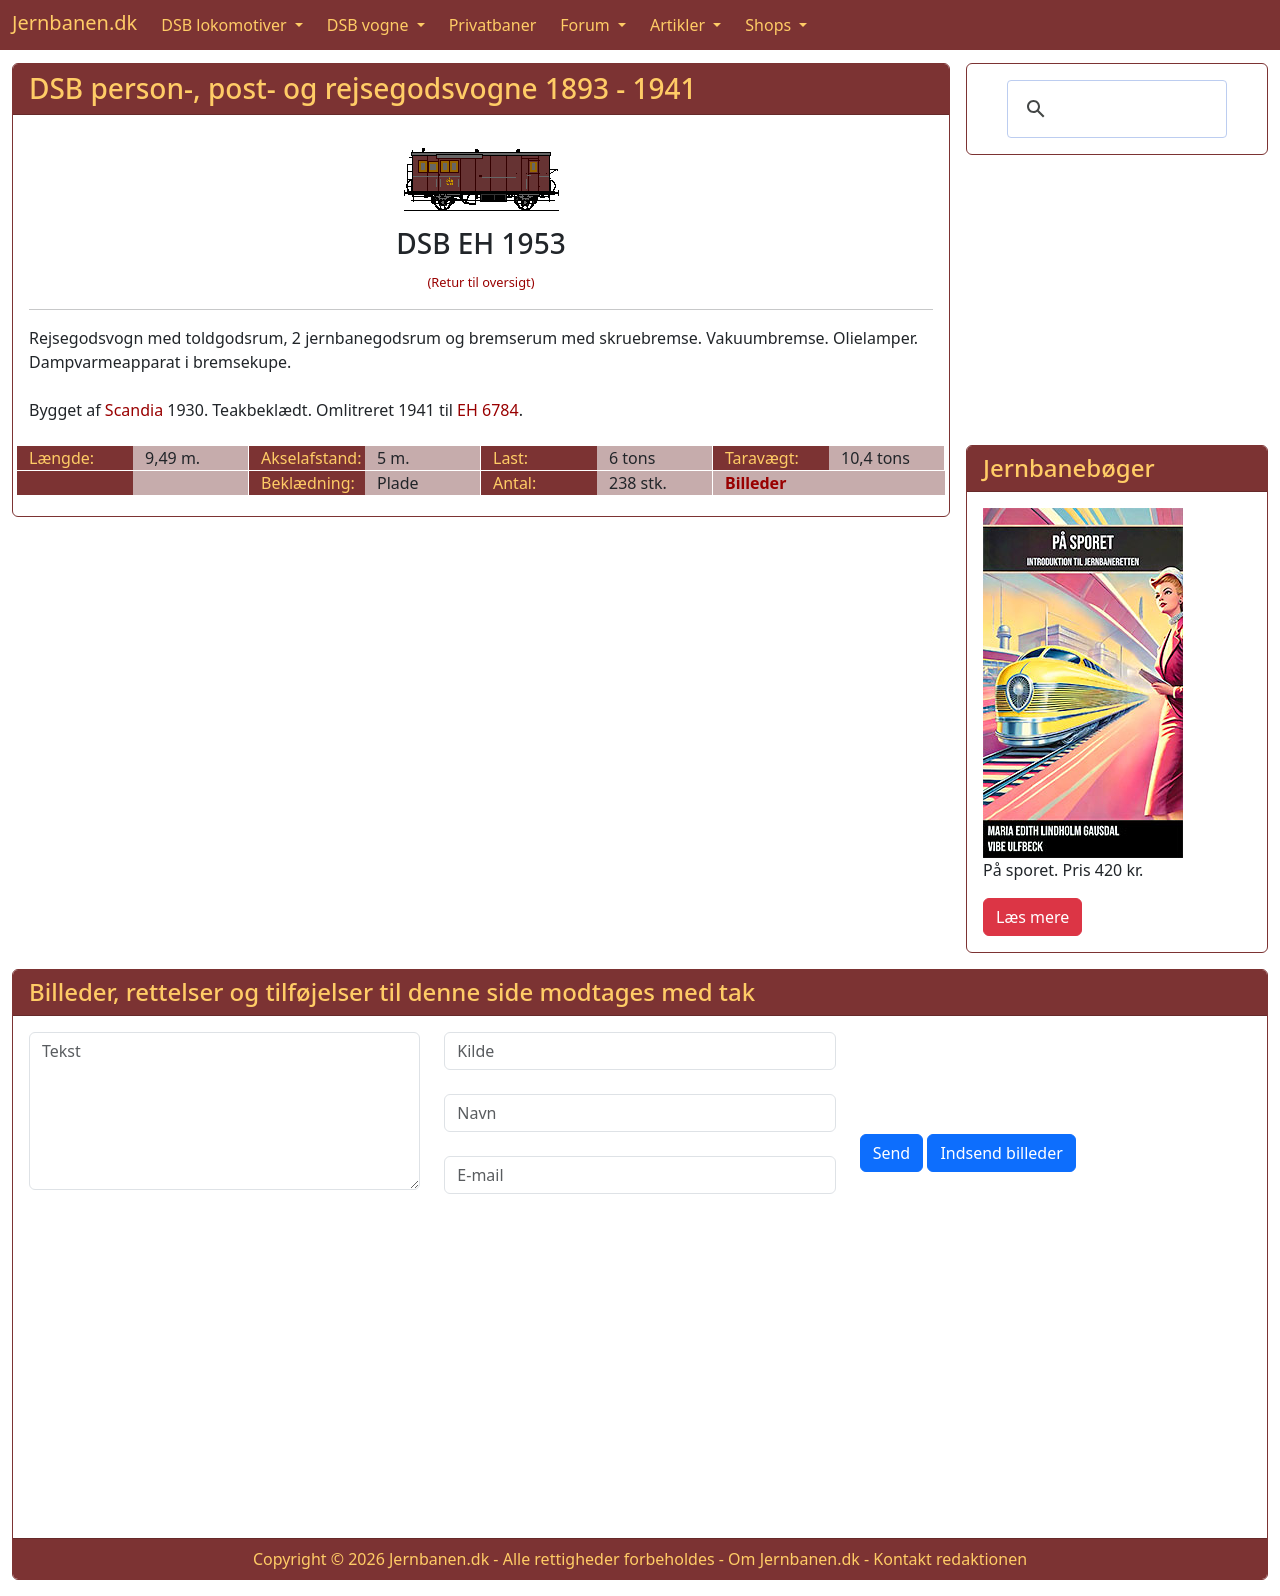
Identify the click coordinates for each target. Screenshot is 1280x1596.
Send (892, 1153)
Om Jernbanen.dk (794, 1559)
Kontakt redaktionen (950, 1559)
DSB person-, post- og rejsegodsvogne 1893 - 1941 (363, 88)
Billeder (755, 483)
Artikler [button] (679, 25)
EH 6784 (488, 410)
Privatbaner (493, 25)
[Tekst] (224, 1111)
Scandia (134, 410)
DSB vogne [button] (370, 25)
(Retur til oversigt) (481, 282)
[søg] (1114, 109)
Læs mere (1032, 917)
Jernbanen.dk (74, 22)
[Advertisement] (1117, 296)
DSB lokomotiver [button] (226, 25)
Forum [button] (587, 25)
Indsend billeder (1001, 1153)
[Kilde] (639, 1051)
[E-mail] (639, 1175)
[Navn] (639, 1113)
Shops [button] (770, 25)
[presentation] (1012, 1071)
